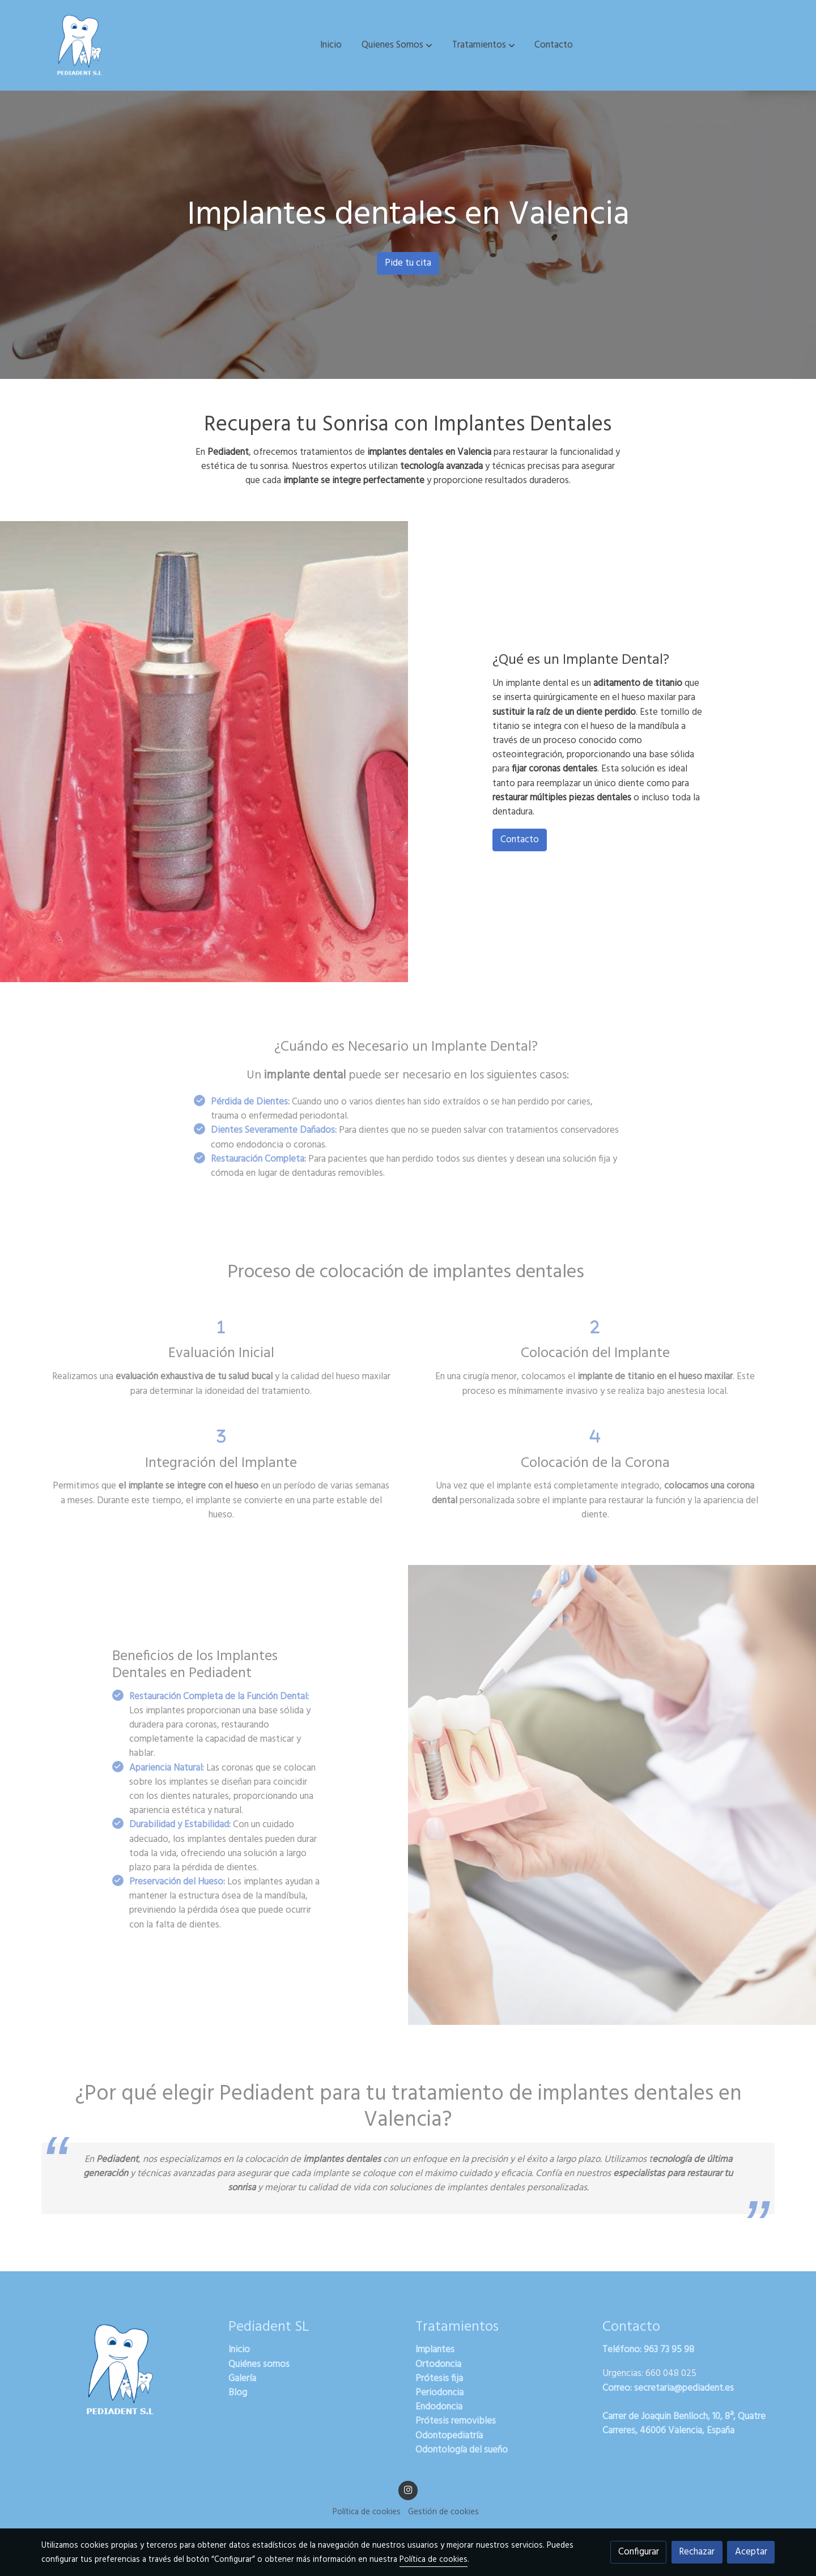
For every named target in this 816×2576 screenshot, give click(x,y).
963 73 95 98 (669, 2349)
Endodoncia (438, 2407)
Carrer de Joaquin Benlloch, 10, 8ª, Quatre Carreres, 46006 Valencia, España (684, 2423)
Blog (237, 2392)
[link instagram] (408, 2489)
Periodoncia (439, 2392)
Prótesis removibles (455, 2421)
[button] (397, 45)
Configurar (638, 2552)
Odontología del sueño (461, 2450)
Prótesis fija (439, 2378)
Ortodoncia (438, 2364)
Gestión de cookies (443, 2512)
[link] (80, 45)
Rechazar (697, 2552)
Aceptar (751, 2552)
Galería (242, 2378)
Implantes (434, 2349)
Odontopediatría (449, 2435)
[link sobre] (127, 2370)
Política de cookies (367, 2512)
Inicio (239, 2349)
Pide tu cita (408, 263)
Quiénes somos (259, 2364)
